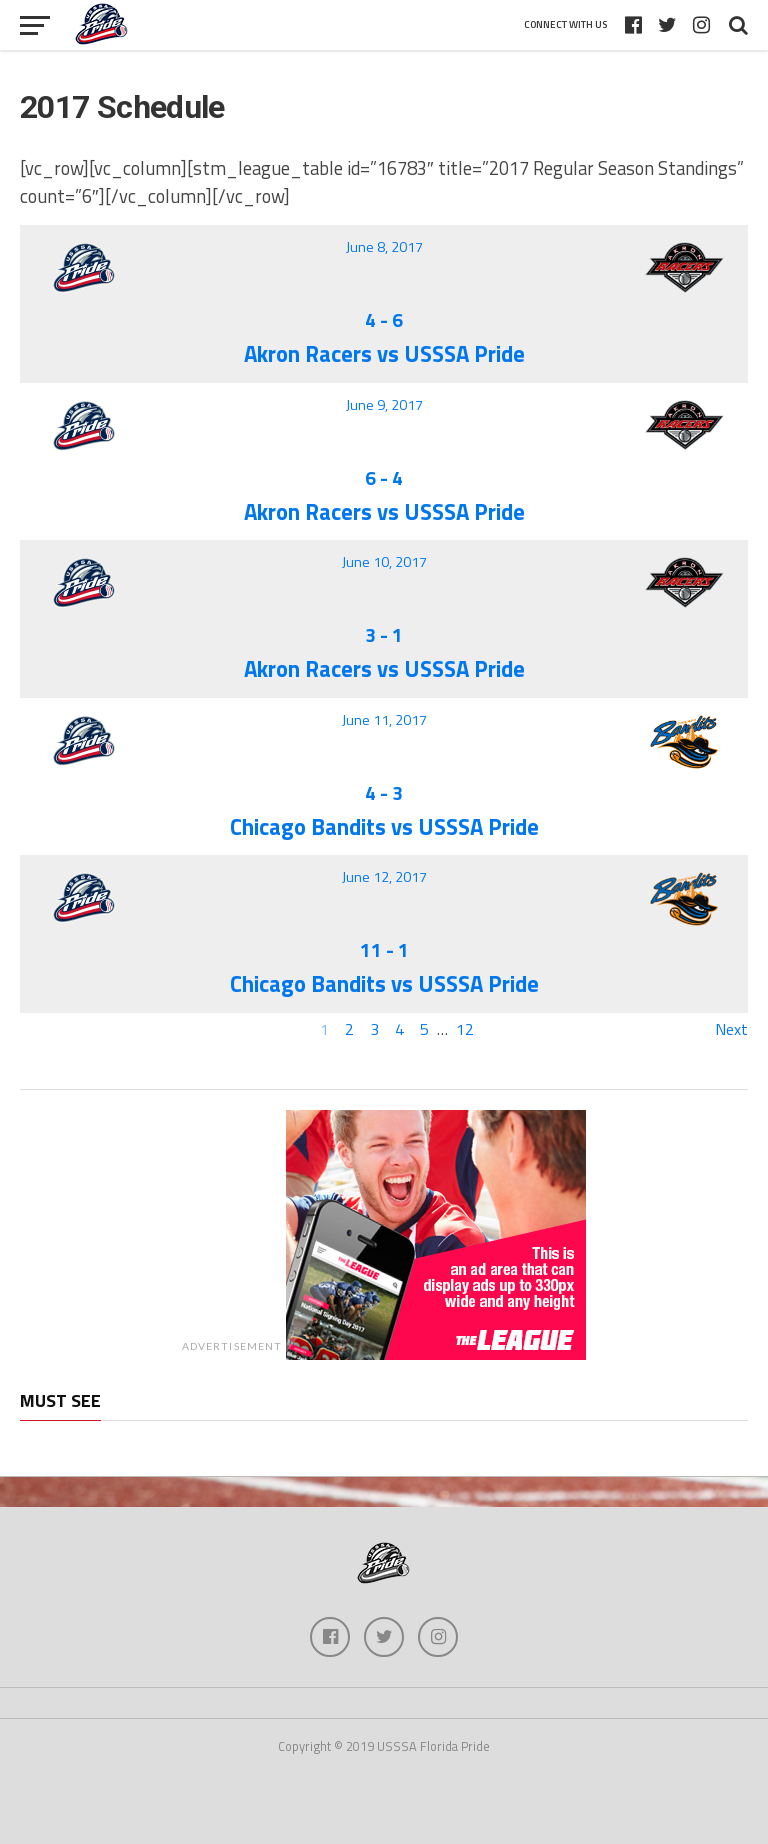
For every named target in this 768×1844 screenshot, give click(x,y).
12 (465, 1029)
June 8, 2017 (384, 247)
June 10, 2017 (384, 562)
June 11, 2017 (384, 720)
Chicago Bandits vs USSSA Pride (384, 827)
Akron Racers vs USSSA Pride (384, 354)
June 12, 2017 (384, 877)
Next (731, 1029)
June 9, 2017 (384, 405)
